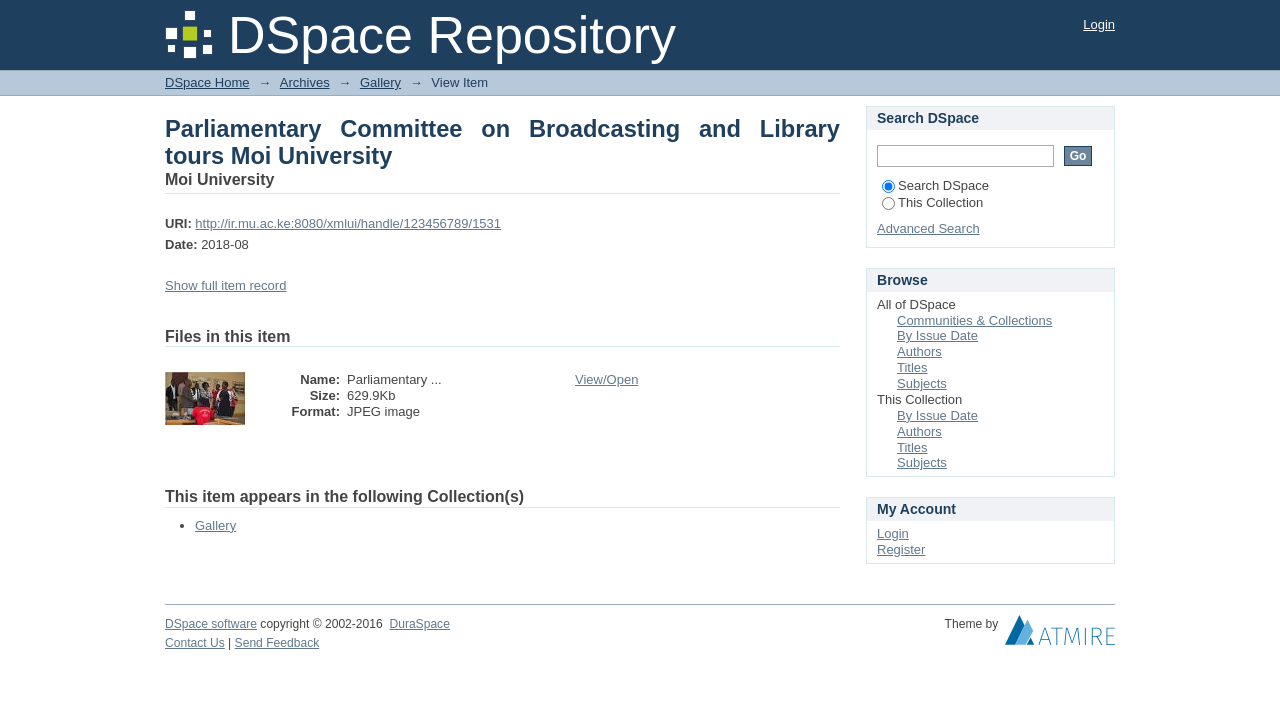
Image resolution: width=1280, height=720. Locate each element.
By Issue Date (937, 335)
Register (901, 549)
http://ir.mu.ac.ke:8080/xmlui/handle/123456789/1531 (348, 223)
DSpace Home (207, 82)
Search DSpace (935, 185)
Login (1099, 24)
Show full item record (225, 285)
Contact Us (195, 643)
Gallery (380, 82)
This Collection (932, 202)
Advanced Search (928, 228)
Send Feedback (277, 643)
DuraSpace (419, 624)
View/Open (606, 379)
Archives (305, 82)
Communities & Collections (974, 320)
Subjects (922, 383)
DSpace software (211, 624)
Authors (919, 351)
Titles (912, 367)
